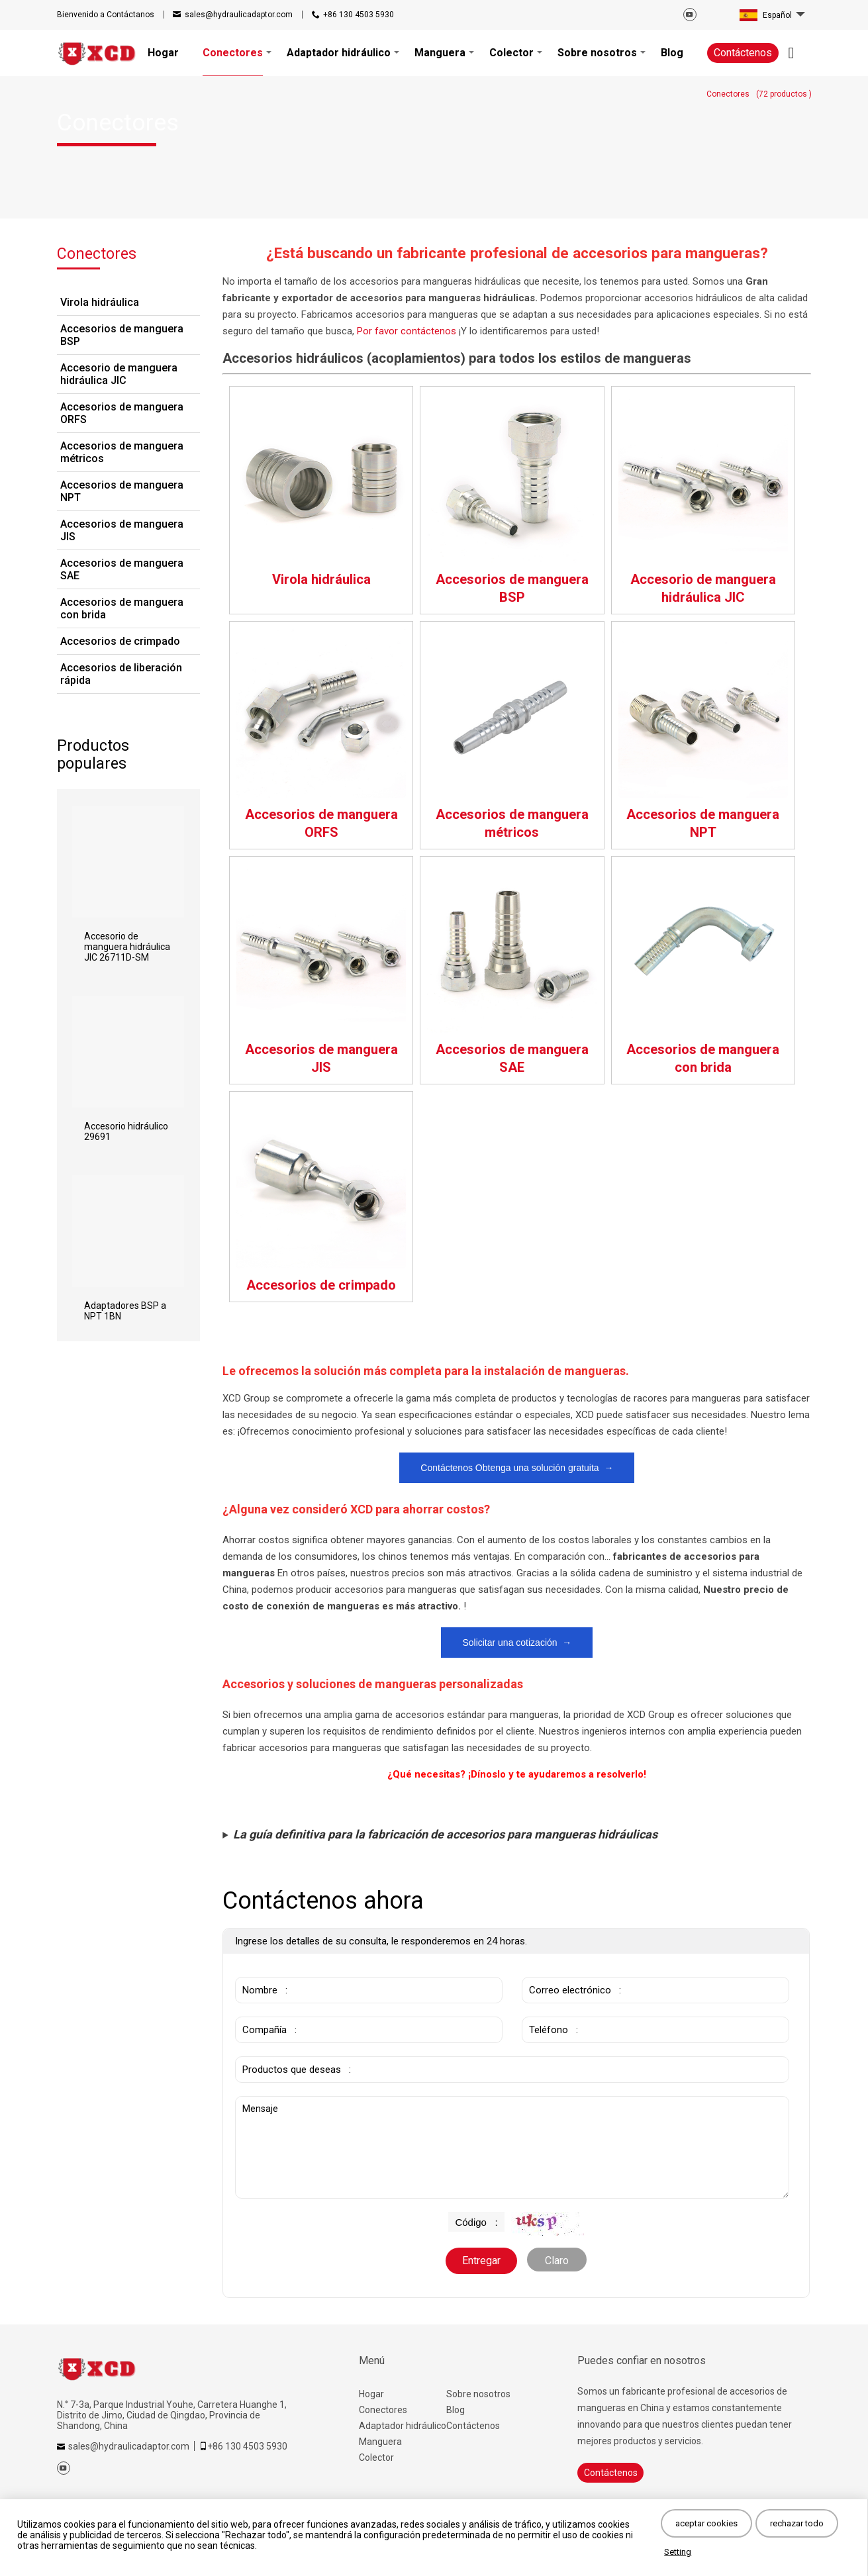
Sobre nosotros (478, 2394)
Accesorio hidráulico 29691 (126, 1131)
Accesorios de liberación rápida (121, 674)
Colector (376, 2457)
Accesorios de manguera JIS (121, 530)
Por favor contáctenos (408, 331)
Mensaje (512, 2147)
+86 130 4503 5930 (358, 14)
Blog (455, 2410)
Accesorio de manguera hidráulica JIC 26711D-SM (127, 947)
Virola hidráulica (99, 302)
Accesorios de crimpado (120, 641)
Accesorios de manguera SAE (121, 569)
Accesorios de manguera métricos (121, 452)
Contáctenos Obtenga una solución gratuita (516, 1467)
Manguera (380, 2441)
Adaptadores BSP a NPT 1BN (125, 1310)
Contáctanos (105, 14)
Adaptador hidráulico (402, 2425)
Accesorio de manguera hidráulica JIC (118, 374)
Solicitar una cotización (516, 1642)
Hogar (371, 2394)
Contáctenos (743, 52)
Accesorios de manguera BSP (121, 335)
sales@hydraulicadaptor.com (239, 14)
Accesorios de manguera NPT (121, 491)
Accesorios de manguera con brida (121, 608)
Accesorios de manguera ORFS (121, 413)
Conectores (383, 2410)
